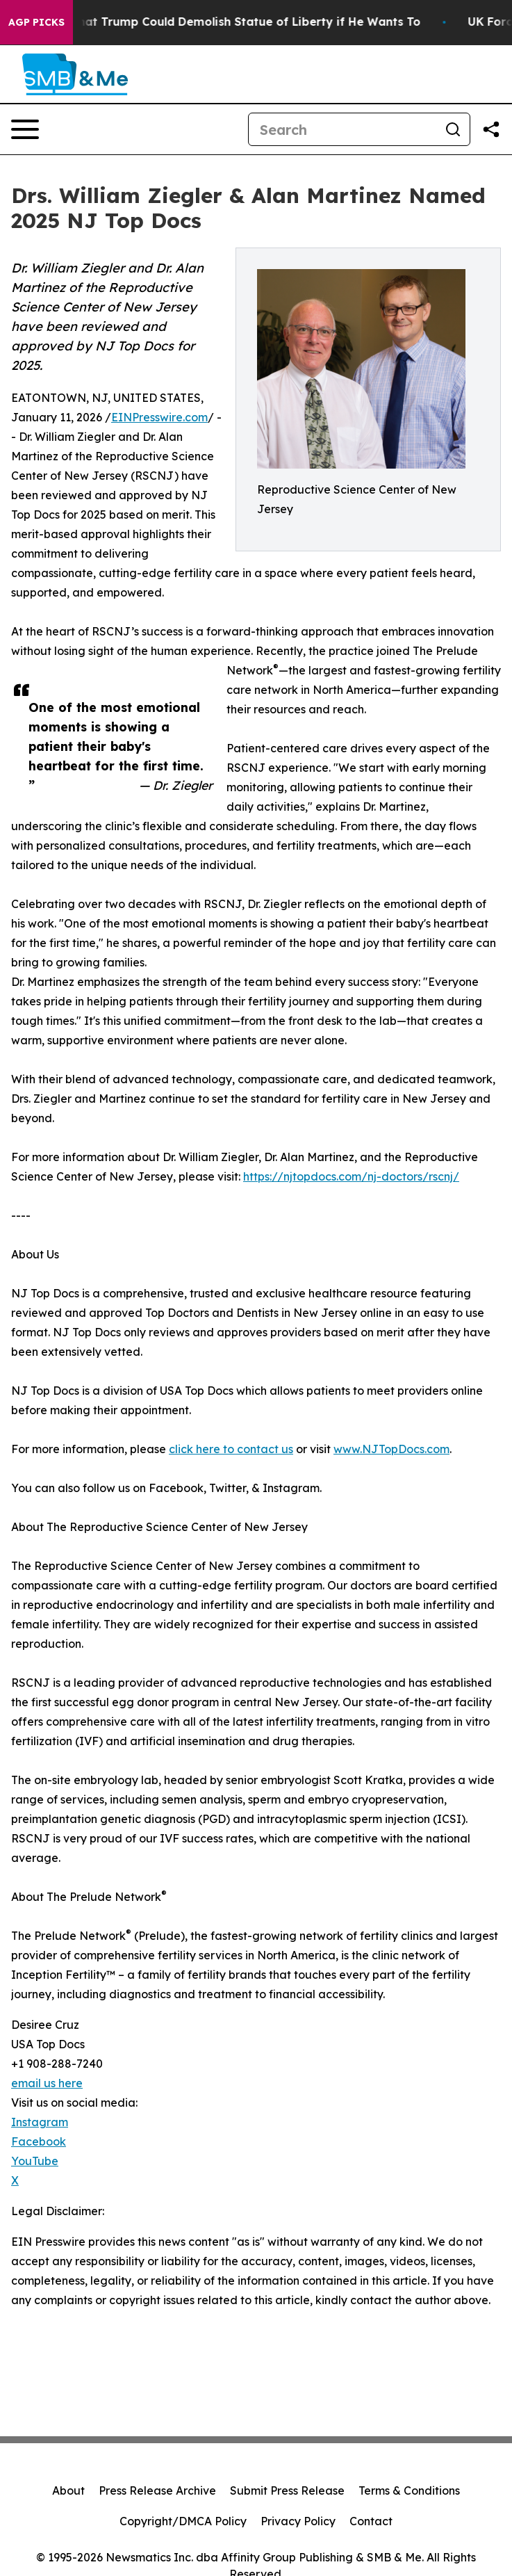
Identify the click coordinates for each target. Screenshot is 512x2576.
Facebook (38, 2141)
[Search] (342, 129)
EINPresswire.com (159, 417)
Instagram (39, 2122)
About (68, 2490)
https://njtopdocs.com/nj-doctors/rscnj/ (351, 1176)
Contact (371, 2521)
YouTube (34, 2161)
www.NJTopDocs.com (391, 1449)
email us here (47, 2083)
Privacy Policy (298, 2521)
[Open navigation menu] (25, 129)
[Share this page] (491, 129)
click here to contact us (231, 1449)
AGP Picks (36, 22)
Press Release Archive (157, 2490)
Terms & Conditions (409, 2490)
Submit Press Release (287, 2490)
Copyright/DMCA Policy (183, 2521)
